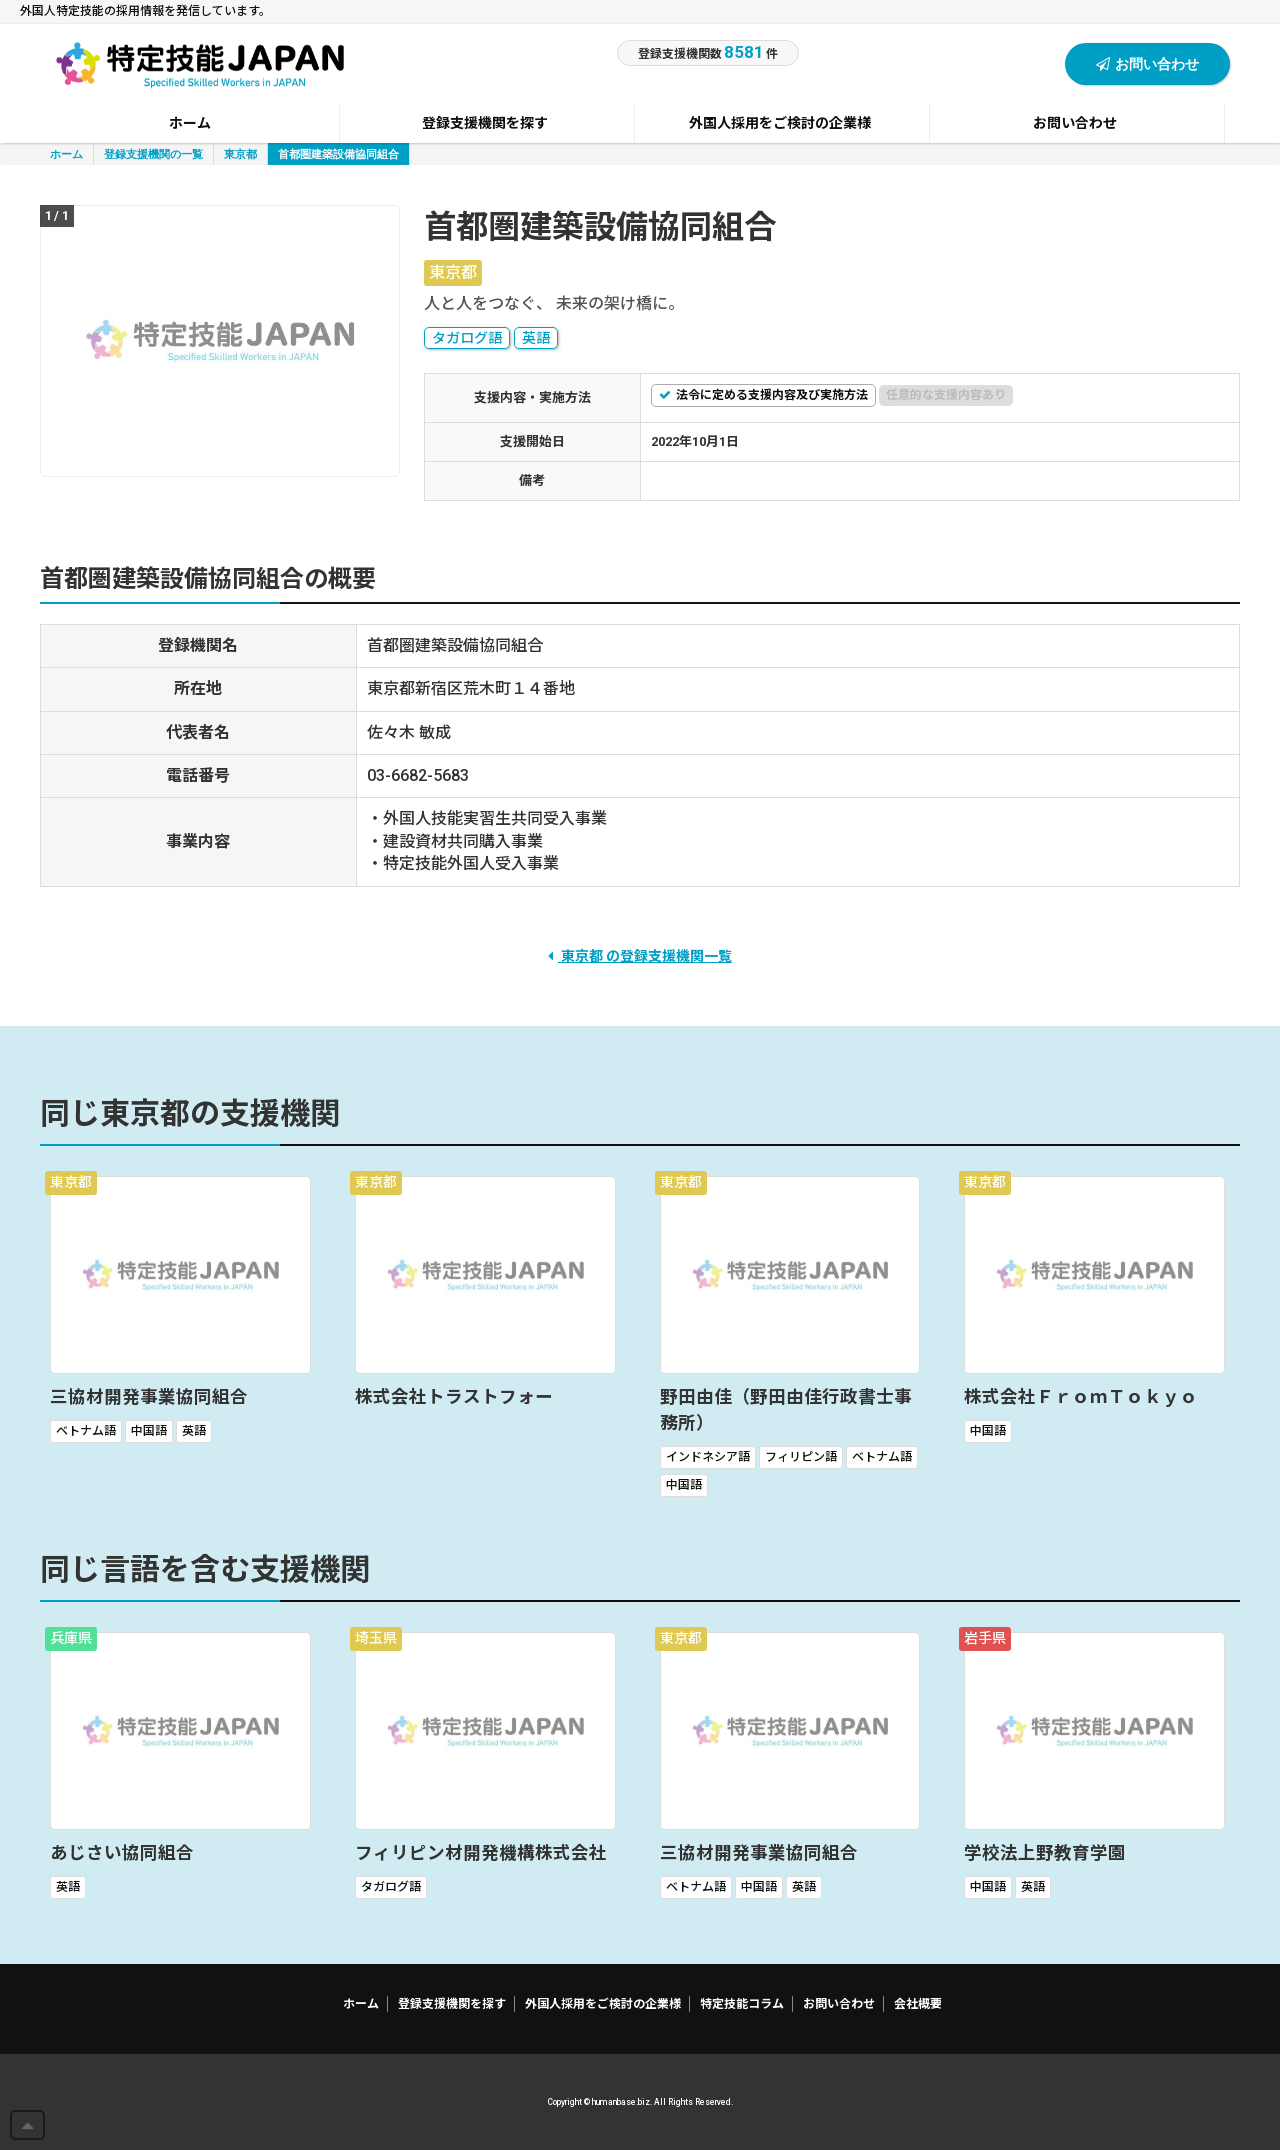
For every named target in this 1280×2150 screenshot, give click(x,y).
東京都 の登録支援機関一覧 (640, 956)
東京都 (240, 153)
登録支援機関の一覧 (153, 153)
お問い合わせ (1147, 63)
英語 (536, 338)
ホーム (66, 153)
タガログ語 (467, 338)
